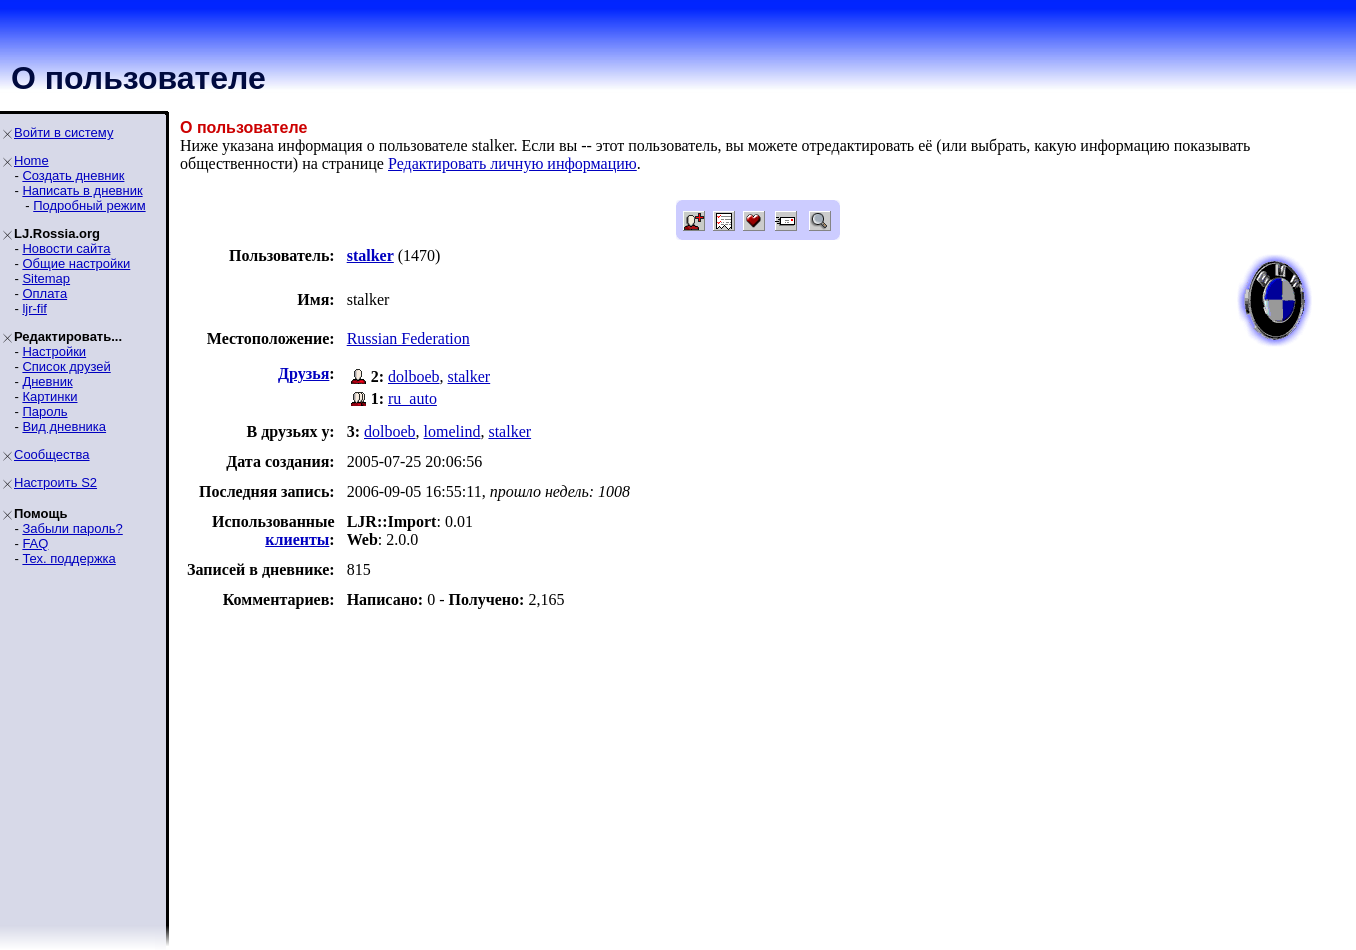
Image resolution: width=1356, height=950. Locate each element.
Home (31, 160)
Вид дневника (64, 426)
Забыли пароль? (72, 528)
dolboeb (414, 376)
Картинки (49, 396)
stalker (469, 376)
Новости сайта (66, 248)
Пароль (44, 411)
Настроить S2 (55, 482)
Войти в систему (63, 132)
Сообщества (52, 454)
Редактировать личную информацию (512, 163)
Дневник (47, 381)
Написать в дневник (82, 190)
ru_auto (412, 398)
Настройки (54, 351)
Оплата (44, 293)
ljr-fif (34, 308)
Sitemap (46, 278)
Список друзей (66, 366)
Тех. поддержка (68, 558)
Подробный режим (89, 205)
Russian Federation (408, 338)
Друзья (303, 373)
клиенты (297, 539)
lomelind (452, 431)
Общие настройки (76, 263)
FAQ (35, 543)
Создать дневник (73, 175)
